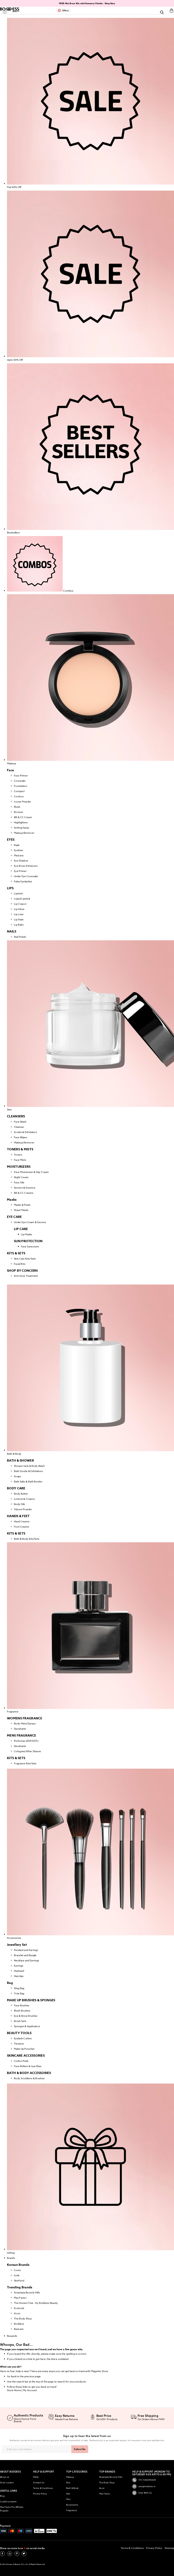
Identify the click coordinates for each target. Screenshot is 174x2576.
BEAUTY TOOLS (19, 2033)
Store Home (14, 2390)
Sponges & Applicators (27, 2026)
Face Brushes (21, 2005)
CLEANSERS (16, 1116)
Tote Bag (19, 1993)
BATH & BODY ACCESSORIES (29, 2073)
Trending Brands (19, 2287)
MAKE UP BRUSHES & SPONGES (31, 2000)
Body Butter (21, 1493)
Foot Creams (21, 1526)
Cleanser (19, 1126)
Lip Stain (19, 919)
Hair (68, 2493)
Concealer (20, 780)
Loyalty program (8, 2501)
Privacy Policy (40, 2493)
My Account (30, 2390)
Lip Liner (19, 914)
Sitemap (169, 2548)
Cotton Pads (21, 2061)
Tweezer (19, 2043)
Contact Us (38, 2482)
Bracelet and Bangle (25, 1955)
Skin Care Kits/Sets (25, 1258)
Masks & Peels (22, 1204)
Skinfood (19, 2280)
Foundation (20, 786)
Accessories (72, 2504)
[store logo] (9, 9)
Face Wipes (20, 1137)
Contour (19, 796)
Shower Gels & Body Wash (29, 1465)
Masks (12, 1199)
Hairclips (19, 1976)
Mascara (18, 855)
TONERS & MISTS (20, 1149)
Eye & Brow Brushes (25, 2015)
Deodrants (20, 1728)
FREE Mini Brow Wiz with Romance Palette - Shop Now (87, 3)
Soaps (17, 1476)
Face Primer (21, 775)
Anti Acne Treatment (26, 1275)
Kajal (16, 845)
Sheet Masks (21, 1210)
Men (68, 2499)
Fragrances (71, 2510)
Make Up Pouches (24, 2048)
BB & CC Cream (23, 817)
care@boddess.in (144, 2486)
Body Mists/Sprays (25, 1723)
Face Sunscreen (30, 1246)
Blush (17, 806)
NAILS (11, 931)
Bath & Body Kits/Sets (26, 1538)
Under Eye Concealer (26, 876)
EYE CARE (14, 1217)
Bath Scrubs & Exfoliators (28, 1471)
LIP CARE (21, 1229)
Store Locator (7, 2482)
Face (10, 770)
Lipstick (18, 893)
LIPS (10, 888)
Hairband (19, 1970)
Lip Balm (19, 924)
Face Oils (19, 1182)
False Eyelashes (23, 881)
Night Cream (21, 1177)
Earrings (18, 1965)
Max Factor (20, 2297)
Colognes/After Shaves (27, 1751)
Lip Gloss (19, 909)
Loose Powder (22, 801)
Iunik (16, 2275)
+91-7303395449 (144, 2480)
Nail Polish (20, 936)
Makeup (70, 2476)
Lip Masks (26, 1234)
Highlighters (21, 822)
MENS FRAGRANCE (21, 1735)
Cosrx (17, 2270)
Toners (18, 1154)
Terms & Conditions (43, 2488)
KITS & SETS (16, 1253)
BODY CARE (16, 1488)
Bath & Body (72, 2488)
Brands (11, 2258)
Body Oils (19, 1504)
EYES (10, 839)
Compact (19, 791)
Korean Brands (18, 2265)
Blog (2, 2495)
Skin (68, 2482)
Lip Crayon (20, 903)
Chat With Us (142, 2493)
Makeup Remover (24, 832)
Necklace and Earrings (26, 1960)
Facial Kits (19, 1263)
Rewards (12, 2335)
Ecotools (19, 2308)
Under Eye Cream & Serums (30, 1222)
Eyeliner (18, 850)
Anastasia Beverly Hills (27, 2292)
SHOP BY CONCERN (22, 1270)
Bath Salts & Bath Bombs (28, 1481)
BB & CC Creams (23, 1192)
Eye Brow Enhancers (26, 865)
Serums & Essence (24, 1187)
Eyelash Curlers (23, 2038)
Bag (10, 1983)
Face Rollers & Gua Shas (27, 2066)
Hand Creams (21, 1521)
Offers (65, 10)
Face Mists (20, 1159)
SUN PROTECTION (28, 1241)
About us (4, 2476)
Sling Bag (19, 1988)
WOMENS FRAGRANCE (24, 1718)
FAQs (36, 2476)
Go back (11, 2376)
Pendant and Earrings (26, 1950)
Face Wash (20, 1121)
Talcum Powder (23, 1509)
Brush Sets (20, 2021)
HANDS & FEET (18, 1516)
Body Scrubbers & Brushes (29, 2078)
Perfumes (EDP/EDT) (26, 1740)
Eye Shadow (21, 860)
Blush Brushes (22, 2010)
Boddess (19, 2323)
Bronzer (18, 812)
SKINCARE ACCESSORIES (26, 2055)
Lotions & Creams (24, 1498)
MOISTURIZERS (19, 1166)
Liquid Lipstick (22, 898)
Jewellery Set (17, 1944)
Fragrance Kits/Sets (25, 1763)
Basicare (18, 2329)
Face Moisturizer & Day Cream (31, 1172)
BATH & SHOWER (20, 1460)
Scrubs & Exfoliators (25, 1132)
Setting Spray (21, 827)
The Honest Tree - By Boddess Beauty (36, 2303)
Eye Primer (20, 871)
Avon (17, 2313)
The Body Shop (23, 2318)
